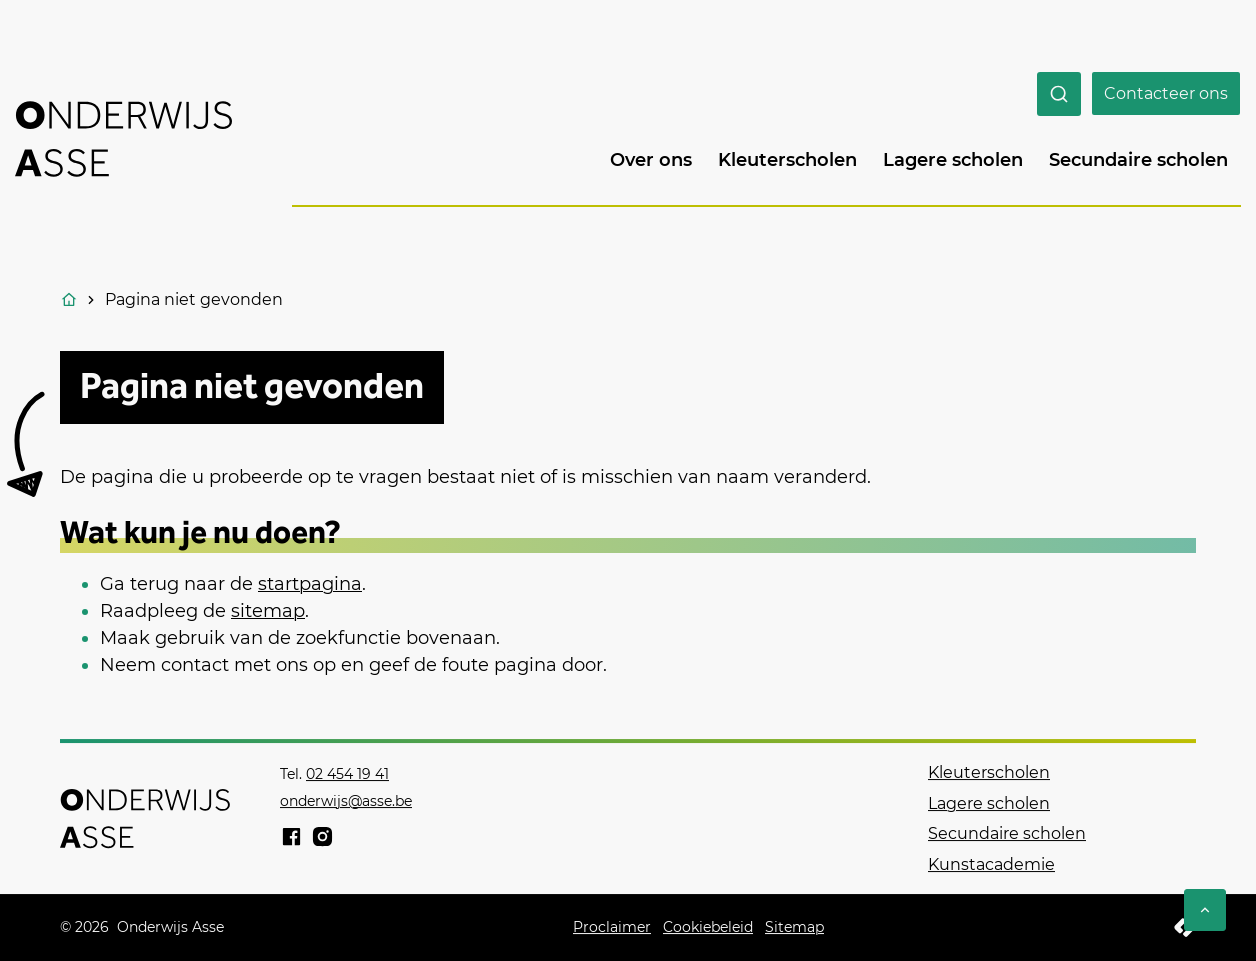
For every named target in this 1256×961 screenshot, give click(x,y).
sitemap (268, 611)
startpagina (310, 584)
